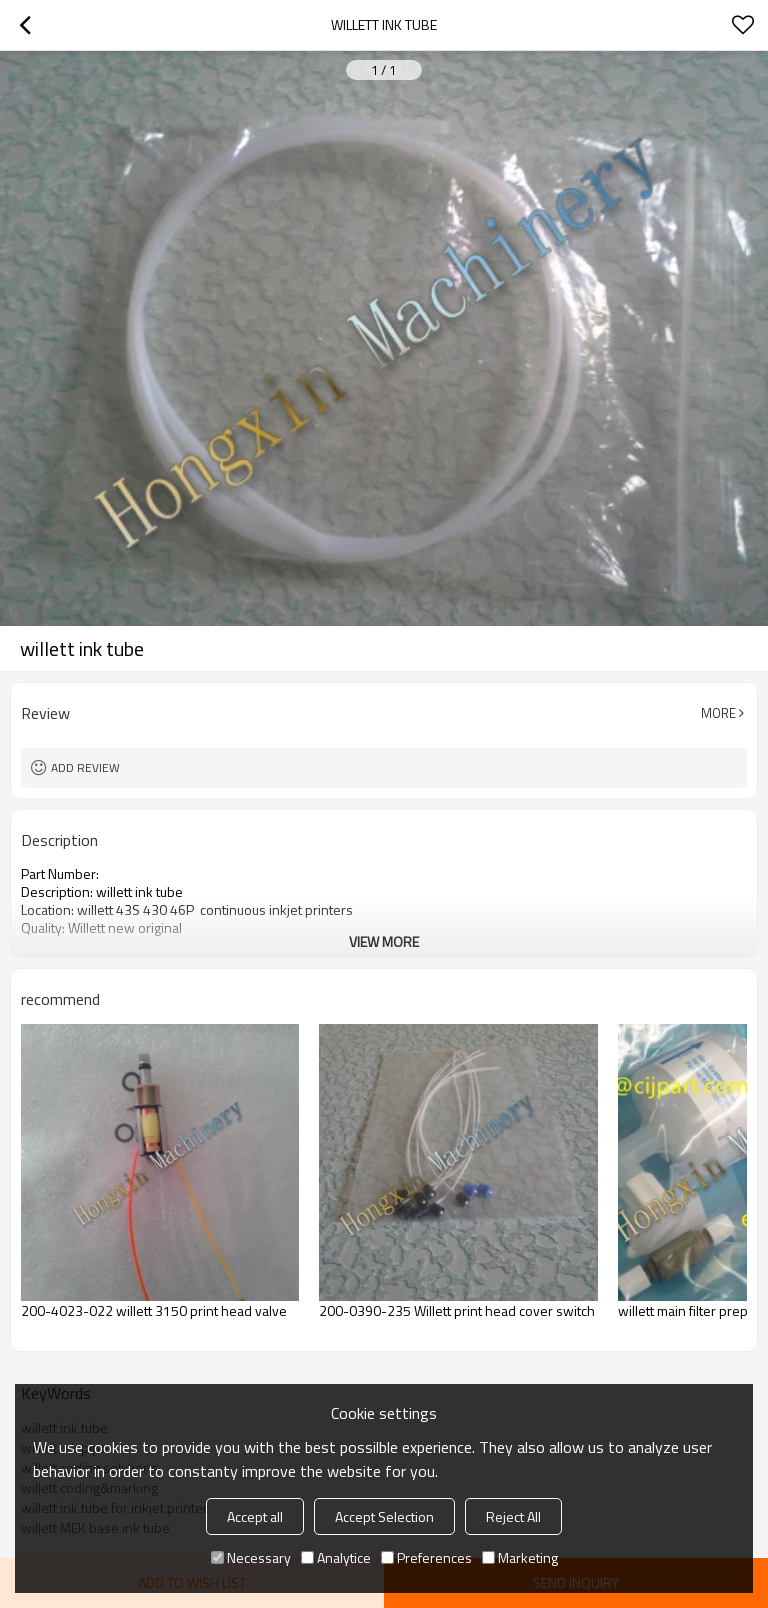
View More (384, 941)
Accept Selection (384, 1516)
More (718, 713)
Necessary (251, 1557)
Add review (85, 767)
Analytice (336, 1557)
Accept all (255, 1516)
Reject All (513, 1516)
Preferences (426, 1557)
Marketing (520, 1557)
